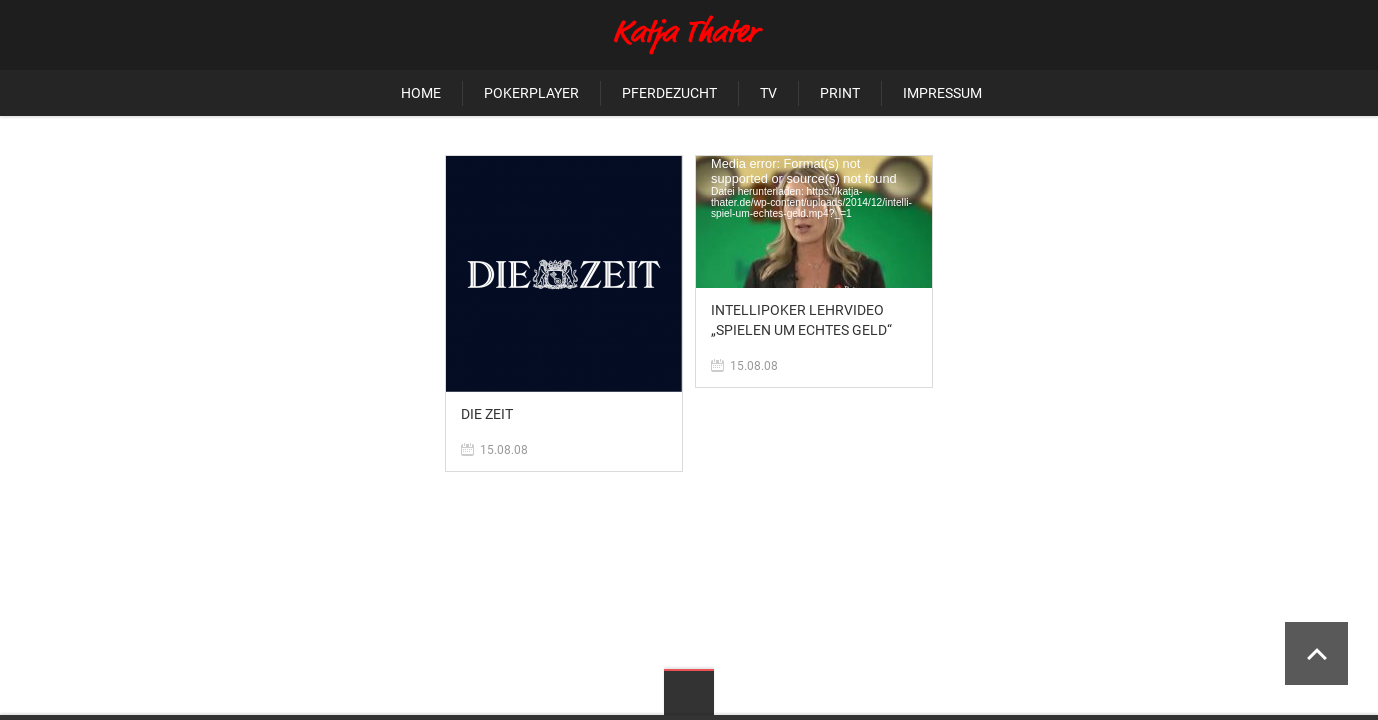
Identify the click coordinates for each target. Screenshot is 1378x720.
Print (840, 93)
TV (768, 93)
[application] (814, 222)
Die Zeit (487, 414)
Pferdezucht (669, 93)
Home (421, 93)
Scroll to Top (1316, 653)
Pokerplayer (531, 93)
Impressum (942, 93)
